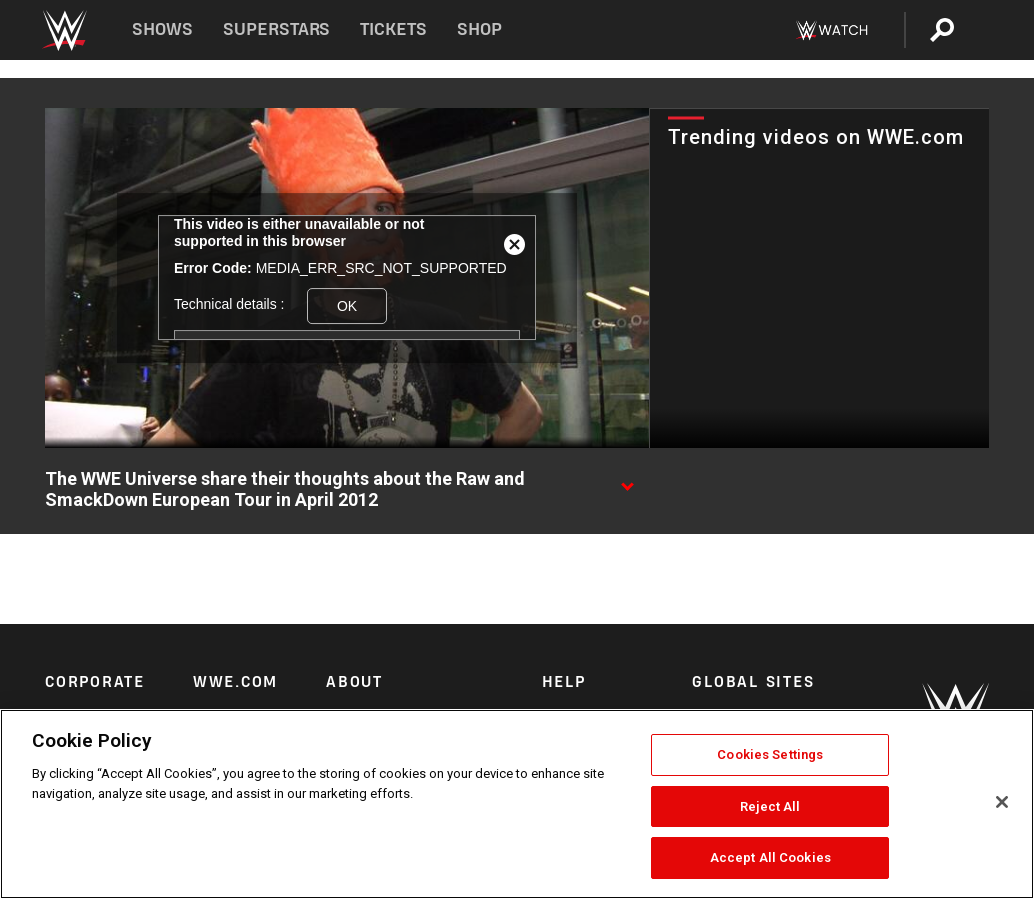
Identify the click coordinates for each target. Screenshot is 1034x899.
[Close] (1002, 802)
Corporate (76, 697)
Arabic (712, 697)
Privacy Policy (369, 697)
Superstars (277, 29)
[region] (517, 804)
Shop (479, 29)
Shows (162, 29)
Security (567, 697)
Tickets (393, 29)
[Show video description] (627, 480)
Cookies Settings (770, 754)
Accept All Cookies (770, 857)
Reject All (770, 806)
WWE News (230, 697)
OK (347, 306)
